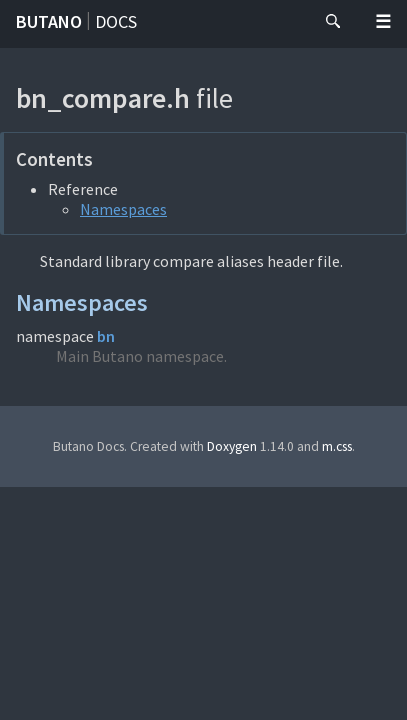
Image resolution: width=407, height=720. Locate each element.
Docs (116, 21)
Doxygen (232, 446)
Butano (49, 21)
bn (106, 336)
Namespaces (123, 209)
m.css (337, 446)
